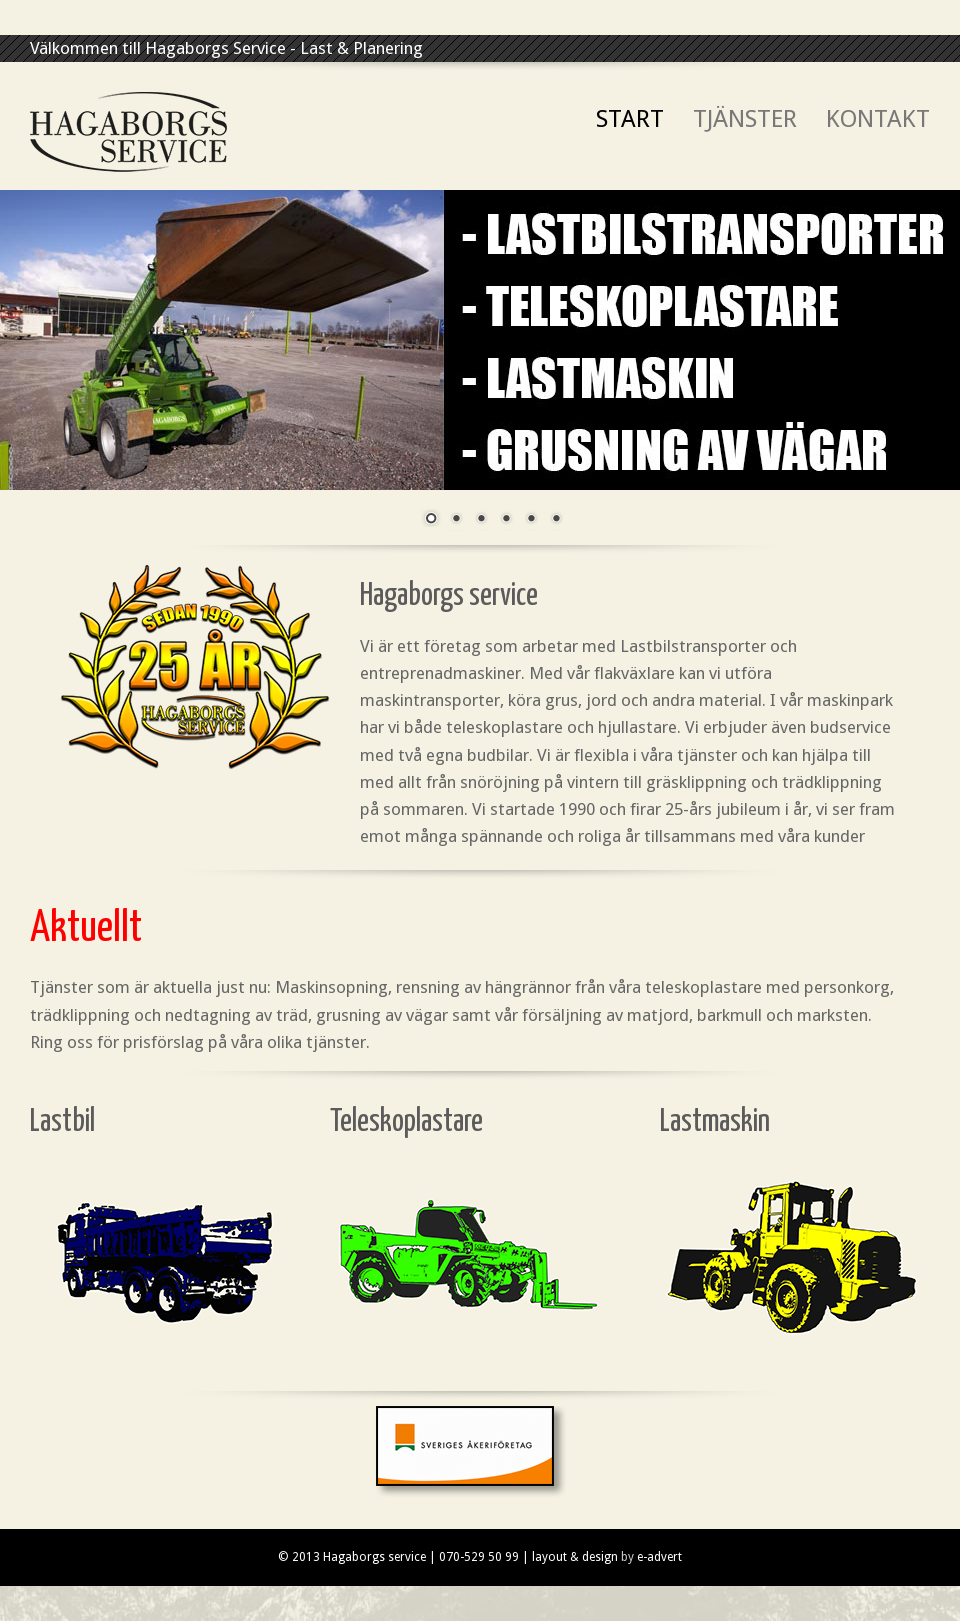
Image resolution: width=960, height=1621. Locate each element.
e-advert (659, 1557)
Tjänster (745, 119)
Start (630, 119)
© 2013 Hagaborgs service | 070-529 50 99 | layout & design (448, 1557)
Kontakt (878, 119)
